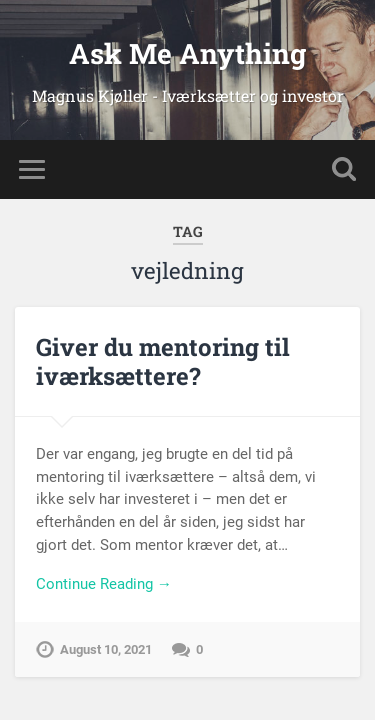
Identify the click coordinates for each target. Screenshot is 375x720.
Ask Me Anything (187, 53)
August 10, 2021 (106, 649)
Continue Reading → (104, 584)
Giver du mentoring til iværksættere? (163, 361)
